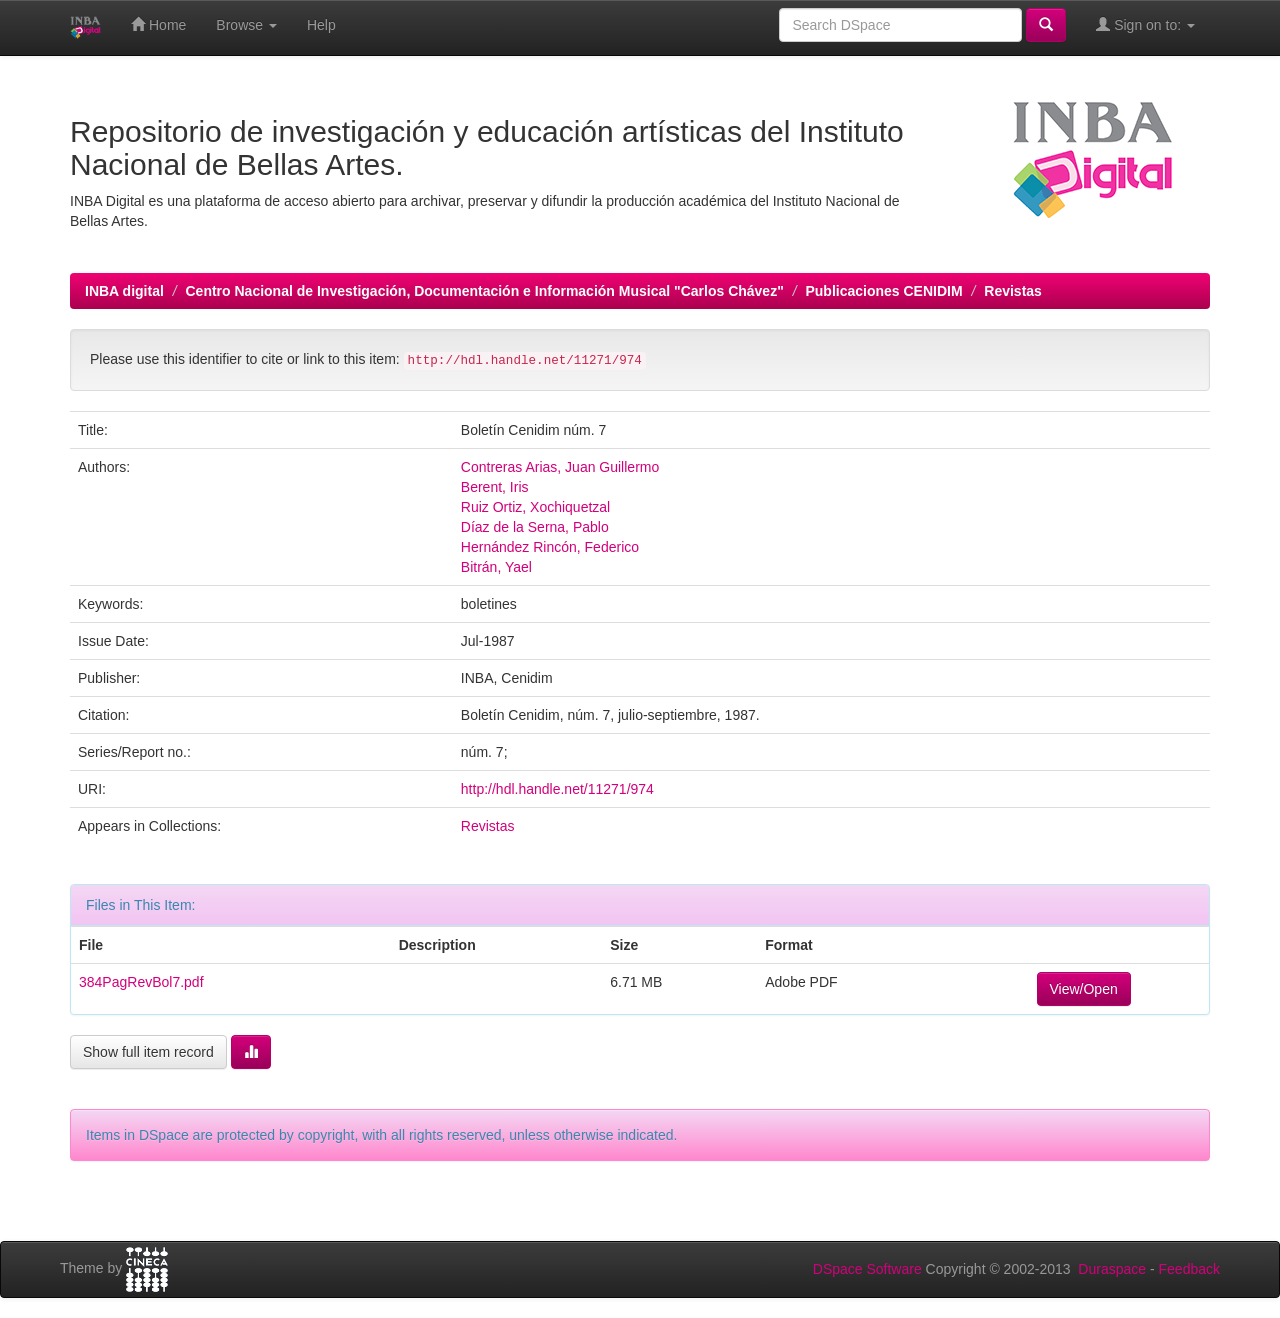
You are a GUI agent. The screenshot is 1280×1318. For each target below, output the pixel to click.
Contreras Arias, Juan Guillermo (560, 467)
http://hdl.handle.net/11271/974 (557, 789)
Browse (246, 25)
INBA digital (124, 291)
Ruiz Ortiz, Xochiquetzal (535, 507)
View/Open (1084, 989)
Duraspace (1112, 1269)
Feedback (1189, 1269)
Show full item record (148, 1052)
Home (158, 24)
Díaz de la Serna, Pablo (535, 527)
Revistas (1013, 291)
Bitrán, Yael (496, 567)
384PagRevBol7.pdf (141, 982)
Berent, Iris (495, 487)
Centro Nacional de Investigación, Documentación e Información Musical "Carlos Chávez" (484, 291)
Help (321, 25)
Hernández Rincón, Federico (550, 547)
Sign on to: (1145, 24)
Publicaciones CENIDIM (883, 291)
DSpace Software (867, 1269)
